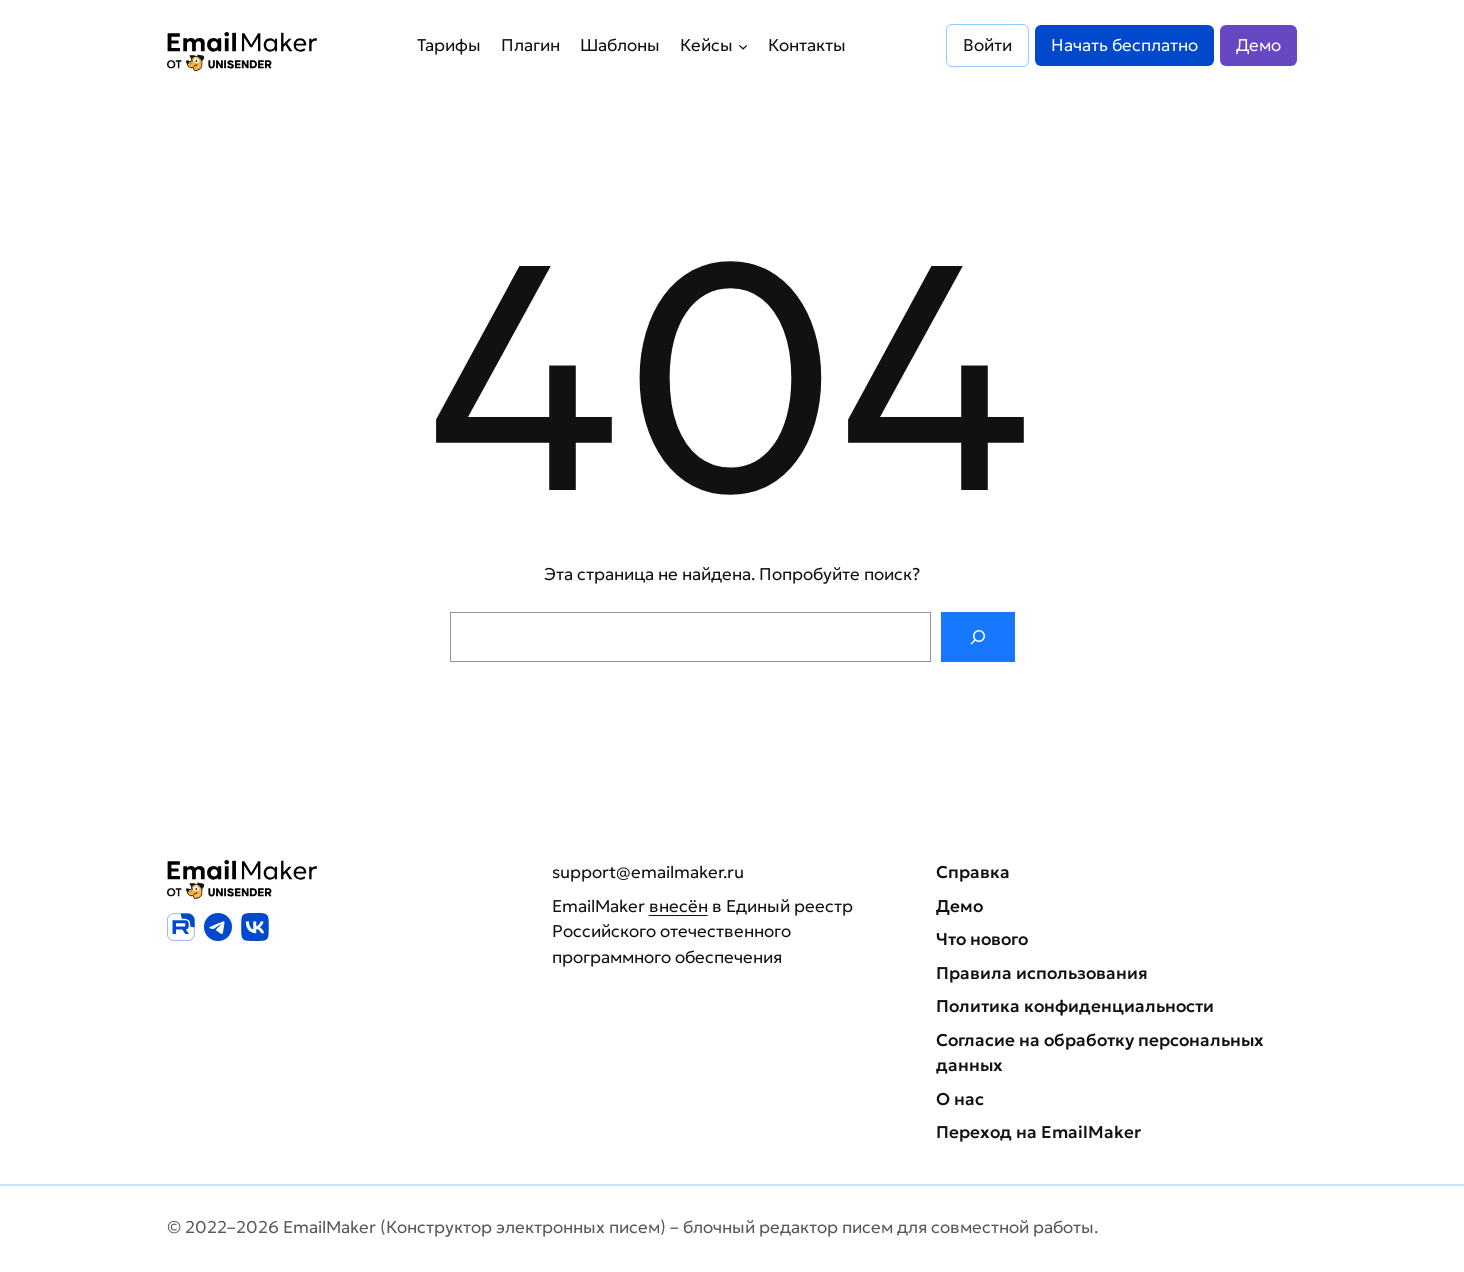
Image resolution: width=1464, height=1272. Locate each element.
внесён (678, 906)
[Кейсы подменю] (743, 45)
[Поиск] (977, 637)
